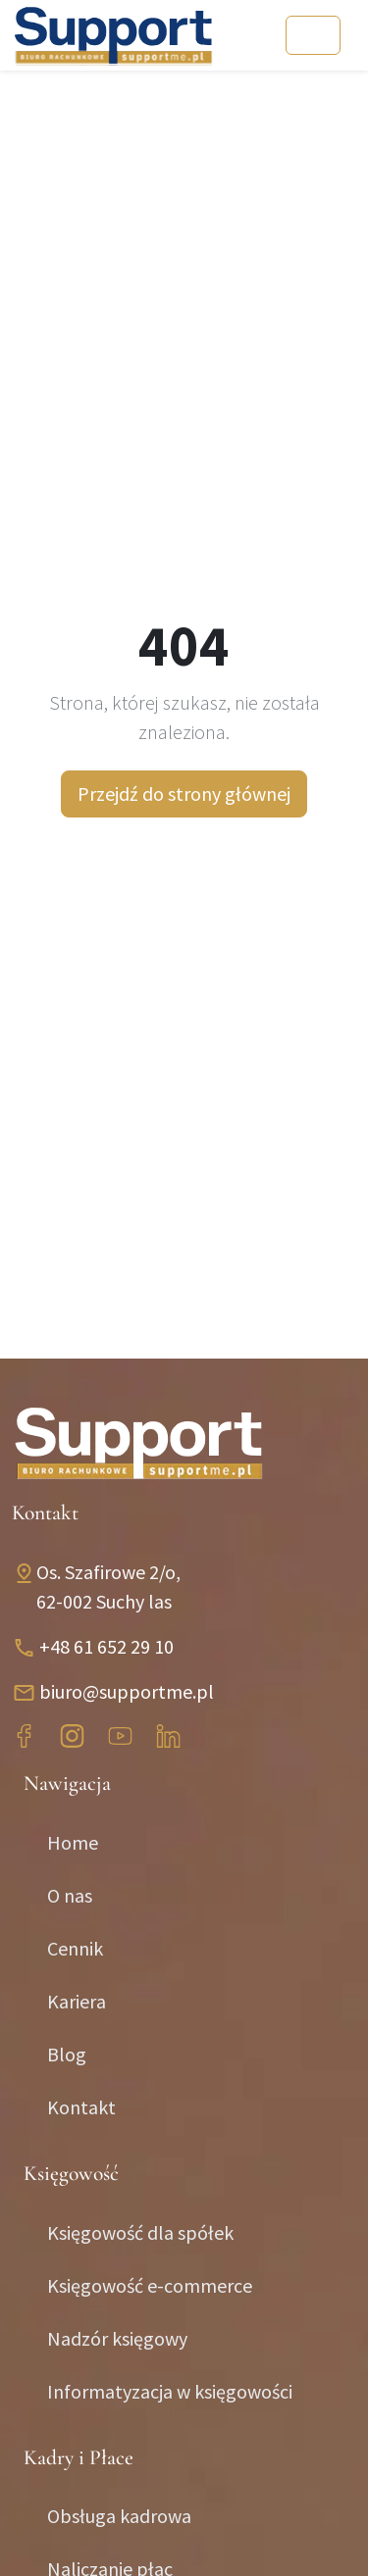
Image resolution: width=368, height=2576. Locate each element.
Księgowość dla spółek (140, 2232)
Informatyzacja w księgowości (169, 2391)
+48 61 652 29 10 (106, 1646)
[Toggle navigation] (313, 35)
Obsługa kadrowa (119, 2515)
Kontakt (81, 2107)
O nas (69, 1895)
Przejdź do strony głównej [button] (184, 793)
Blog (66, 2054)
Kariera (76, 2001)
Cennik (75, 1948)
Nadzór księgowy (117, 2338)
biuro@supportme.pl (126, 1691)
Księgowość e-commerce (149, 2285)
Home (72, 1842)
